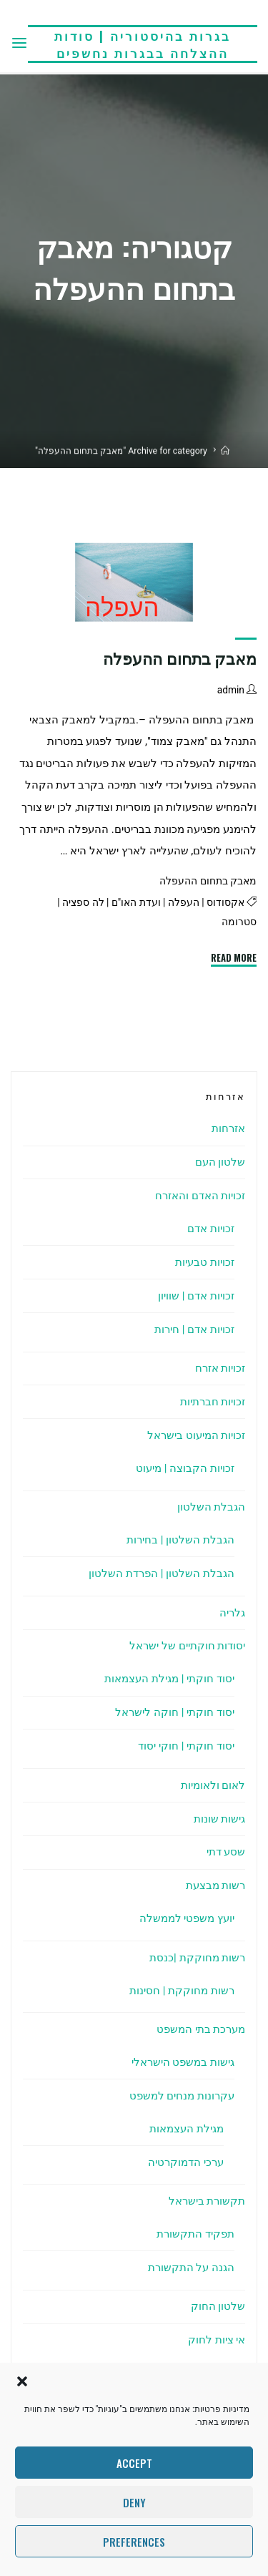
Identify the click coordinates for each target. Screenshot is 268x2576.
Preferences (134, 2542)
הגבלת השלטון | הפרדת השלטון (161, 1573)
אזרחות (228, 1128)
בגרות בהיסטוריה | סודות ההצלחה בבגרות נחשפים (142, 44)
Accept (134, 2463)
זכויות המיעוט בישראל (196, 1435)
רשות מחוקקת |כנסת (197, 1957)
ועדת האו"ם (136, 902)
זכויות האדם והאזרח (200, 1195)
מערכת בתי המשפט (201, 2029)
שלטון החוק (218, 2306)
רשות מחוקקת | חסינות (181, 1990)
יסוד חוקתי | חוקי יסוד (186, 1746)
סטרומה (239, 922)
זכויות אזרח (220, 1368)
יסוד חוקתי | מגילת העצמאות (169, 1678)
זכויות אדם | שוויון (196, 1295)
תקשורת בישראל (207, 2201)
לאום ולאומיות (213, 1785)
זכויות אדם (210, 1228)
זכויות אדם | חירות (194, 1329)
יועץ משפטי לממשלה (187, 1918)
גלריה (232, 1612)
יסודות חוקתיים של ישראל (187, 1645)
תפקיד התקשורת (195, 2234)
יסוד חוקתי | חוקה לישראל (174, 1712)
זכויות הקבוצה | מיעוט (185, 1468)
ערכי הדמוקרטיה (186, 2162)
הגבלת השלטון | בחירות (180, 1539)
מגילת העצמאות (186, 2128)
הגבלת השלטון (211, 1507)
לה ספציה (83, 902)
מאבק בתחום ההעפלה (180, 659)
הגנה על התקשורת (191, 2267)
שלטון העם (220, 1162)
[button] (22, 2381)
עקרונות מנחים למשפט (182, 2095)
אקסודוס (225, 902)
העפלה (183, 902)
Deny (134, 2502)
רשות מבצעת (216, 1885)
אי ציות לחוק (217, 2339)
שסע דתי (226, 1851)
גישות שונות (220, 1819)
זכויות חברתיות (213, 1401)
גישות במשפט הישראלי (183, 2062)
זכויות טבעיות (204, 1262)
